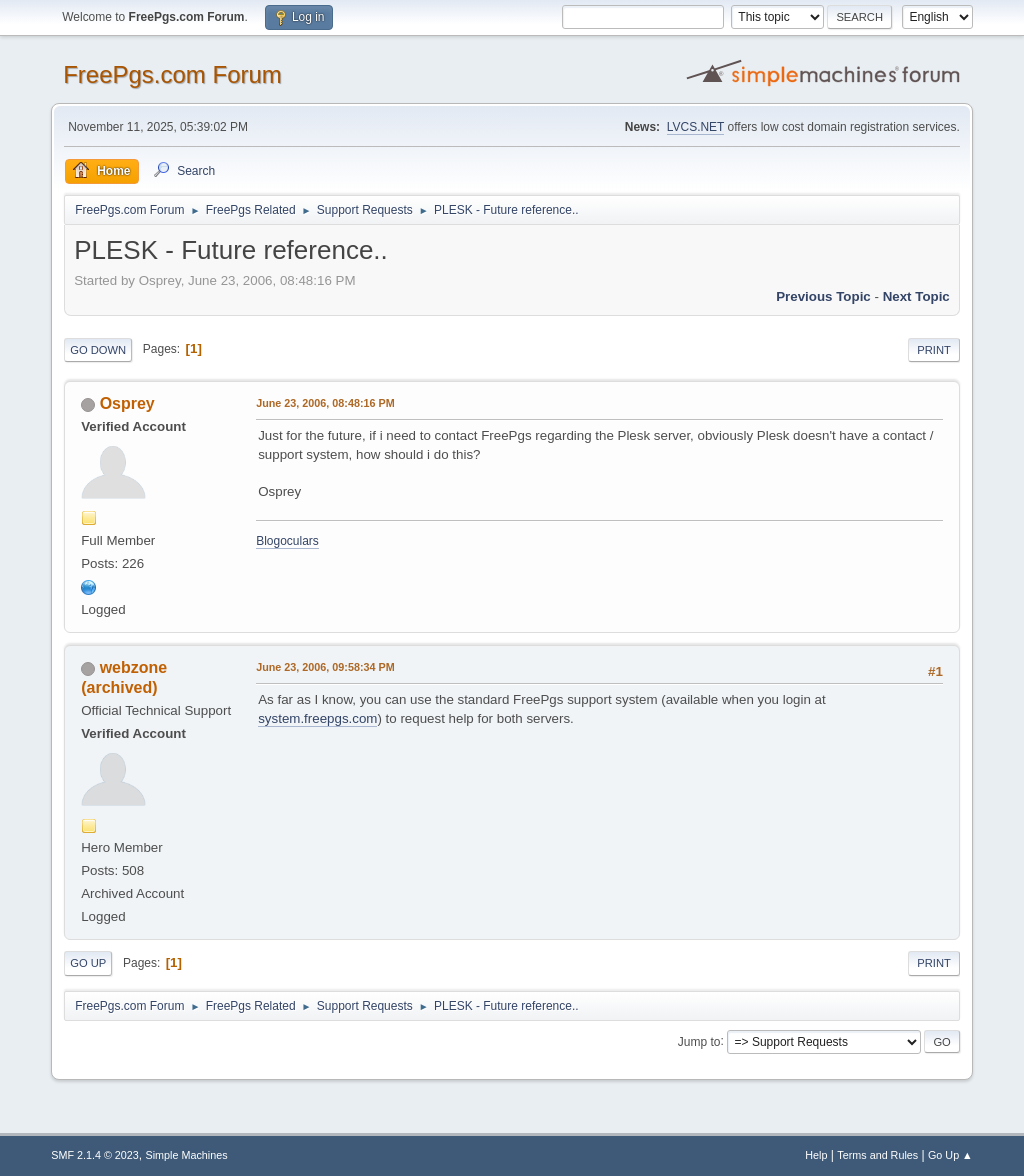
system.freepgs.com (317, 718)
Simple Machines (187, 1155)
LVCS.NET (696, 127)
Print (934, 350)
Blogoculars (287, 541)
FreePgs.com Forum (172, 74)
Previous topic (823, 296)
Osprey (127, 403)
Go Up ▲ (950, 1155)
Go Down (98, 350)
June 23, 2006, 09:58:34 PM (325, 667)
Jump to (699, 1041)
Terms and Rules (877, 1155)
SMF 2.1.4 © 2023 (95, 1155)
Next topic (916, 296)
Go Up (88, 963)
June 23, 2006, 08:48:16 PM (325, 403)
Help (816, 1155)
